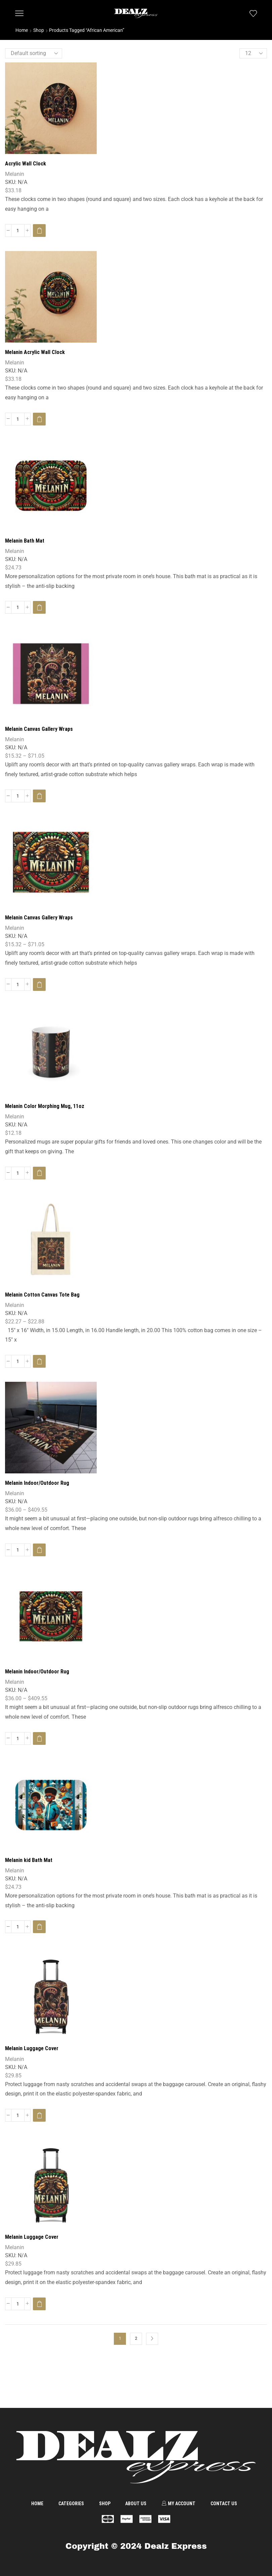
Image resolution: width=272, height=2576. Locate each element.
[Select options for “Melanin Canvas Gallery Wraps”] (39, 796)
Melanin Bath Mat (24, 541)
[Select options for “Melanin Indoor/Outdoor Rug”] (39, 1550)
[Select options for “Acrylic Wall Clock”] (39, 230)
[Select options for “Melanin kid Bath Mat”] (39, 1926)
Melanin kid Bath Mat (28, 1860)
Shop (38, 30)
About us (135, 2503)
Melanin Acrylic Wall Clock (35, 352)
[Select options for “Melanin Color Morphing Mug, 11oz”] (39, 1173)
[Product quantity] (17, 230)
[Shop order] (33, 53)
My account (178, 2503)
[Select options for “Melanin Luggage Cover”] (39, 2115)
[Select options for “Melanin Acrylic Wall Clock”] (39, 419)
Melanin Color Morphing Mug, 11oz (44, 1106)
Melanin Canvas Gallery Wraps (39, 729)
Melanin (14, 174)
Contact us (224, 2503)
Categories (71, 2503)
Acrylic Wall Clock (25, 163)
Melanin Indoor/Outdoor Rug (37, 1483)
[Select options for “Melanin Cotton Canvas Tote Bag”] (39, 1361)
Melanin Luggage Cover (31, 2048)
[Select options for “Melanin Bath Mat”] (39, 607)
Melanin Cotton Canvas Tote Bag (42, 1295)
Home (21, 30)
